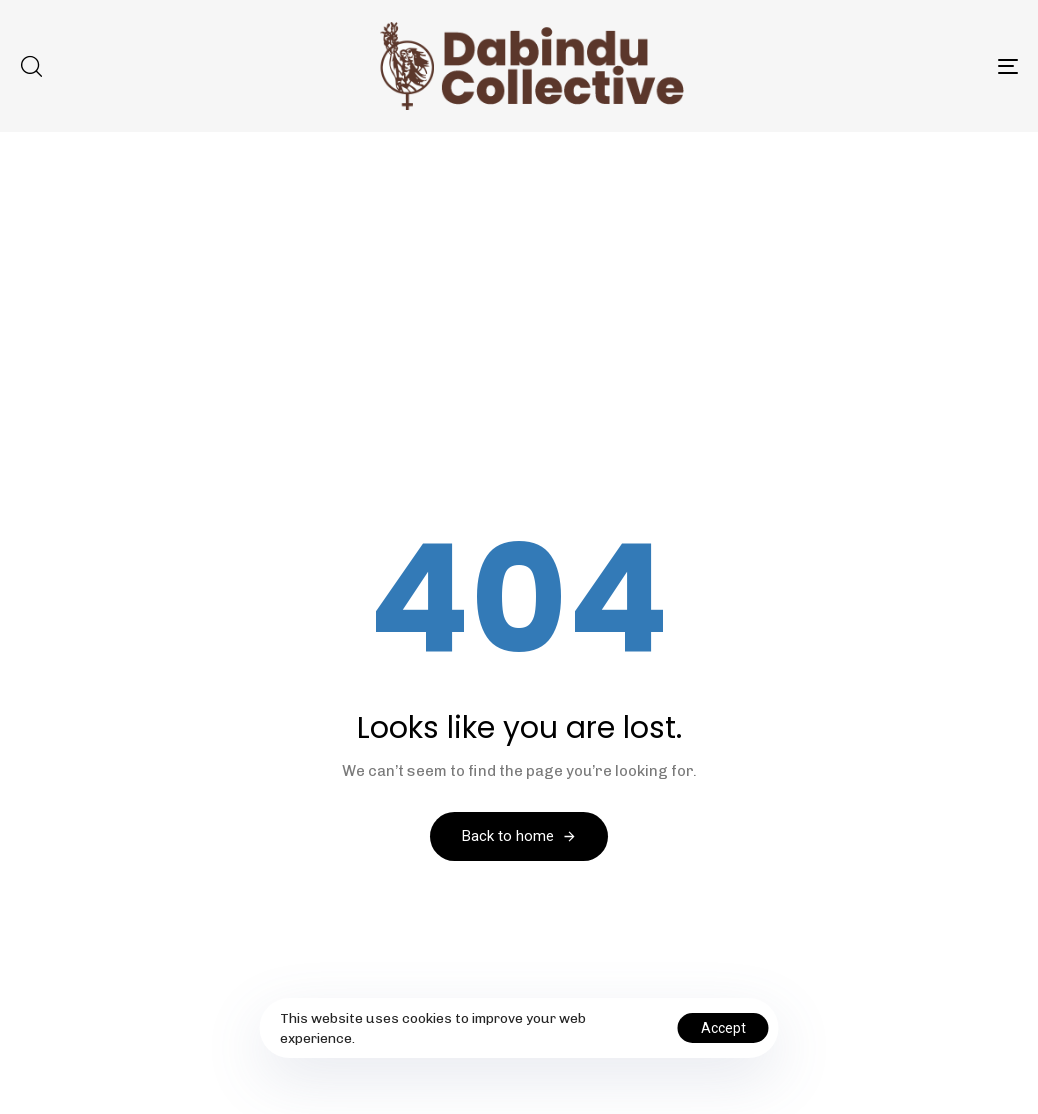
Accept (723, 1028)
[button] (31, 66)
